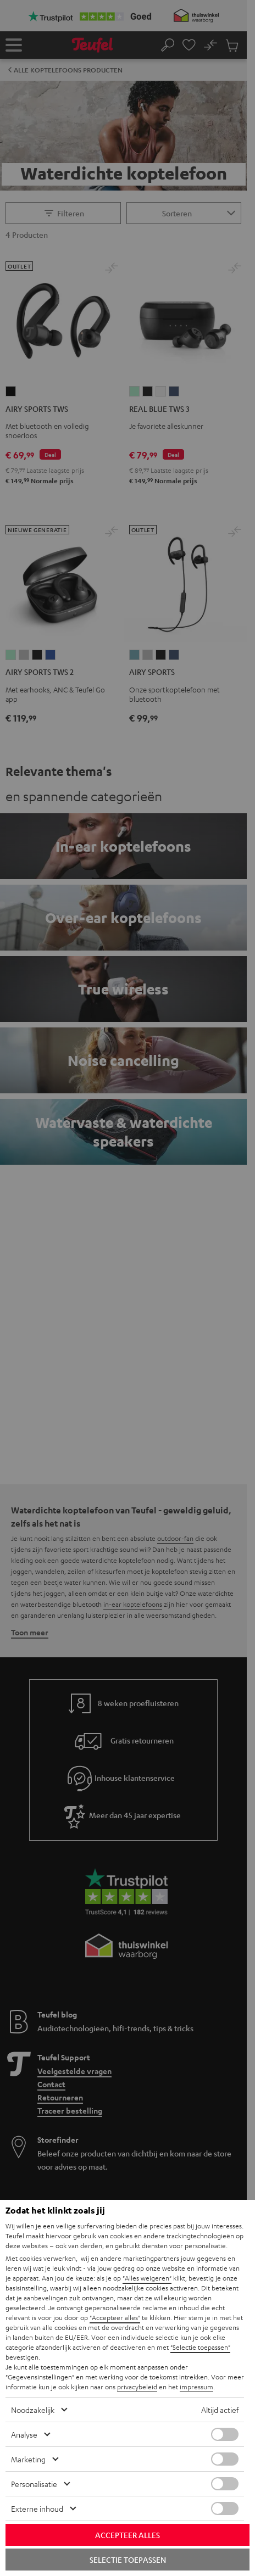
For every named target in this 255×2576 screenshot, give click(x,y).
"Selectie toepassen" (200, 2347)
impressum (196, 2386)
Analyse (24, 2434)
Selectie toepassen (128, 2559)
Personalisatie (34, 2484)
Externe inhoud (37, 2508)
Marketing (28, 2459)
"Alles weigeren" (147, 2277)
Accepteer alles (127, 2535)
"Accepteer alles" (115, 2317)
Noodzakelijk (32, 2410)
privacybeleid (137, 2386)
